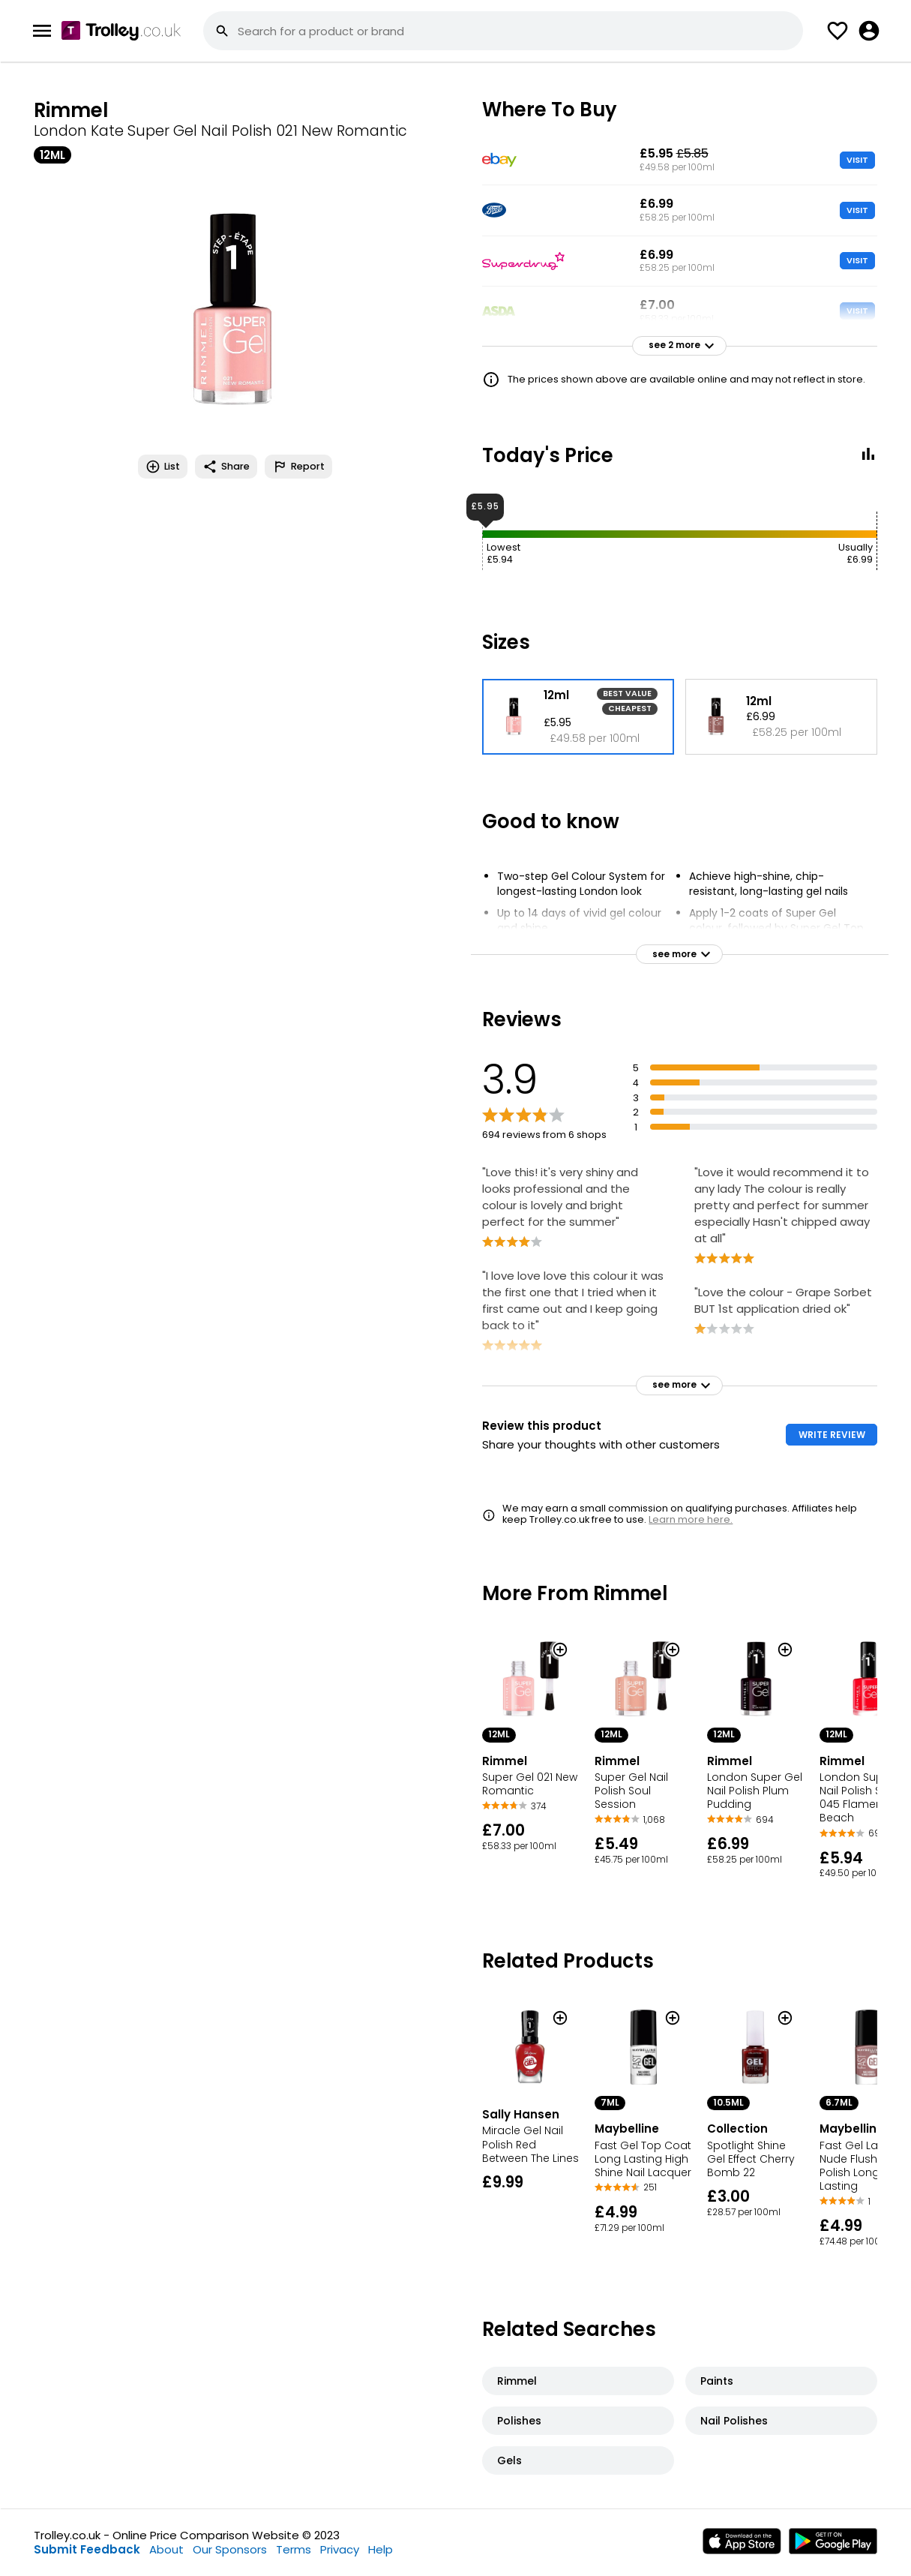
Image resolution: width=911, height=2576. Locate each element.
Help (380, 2549)
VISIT (857, 160)
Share (226, 466)
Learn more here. (691, 1519)
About (166, 2549)
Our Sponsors (230, 2549)
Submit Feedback (87, 2549)
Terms (293, 2549)
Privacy (339, 2549)
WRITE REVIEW (832, 1434)
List (162, 466)
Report (298, 466)
